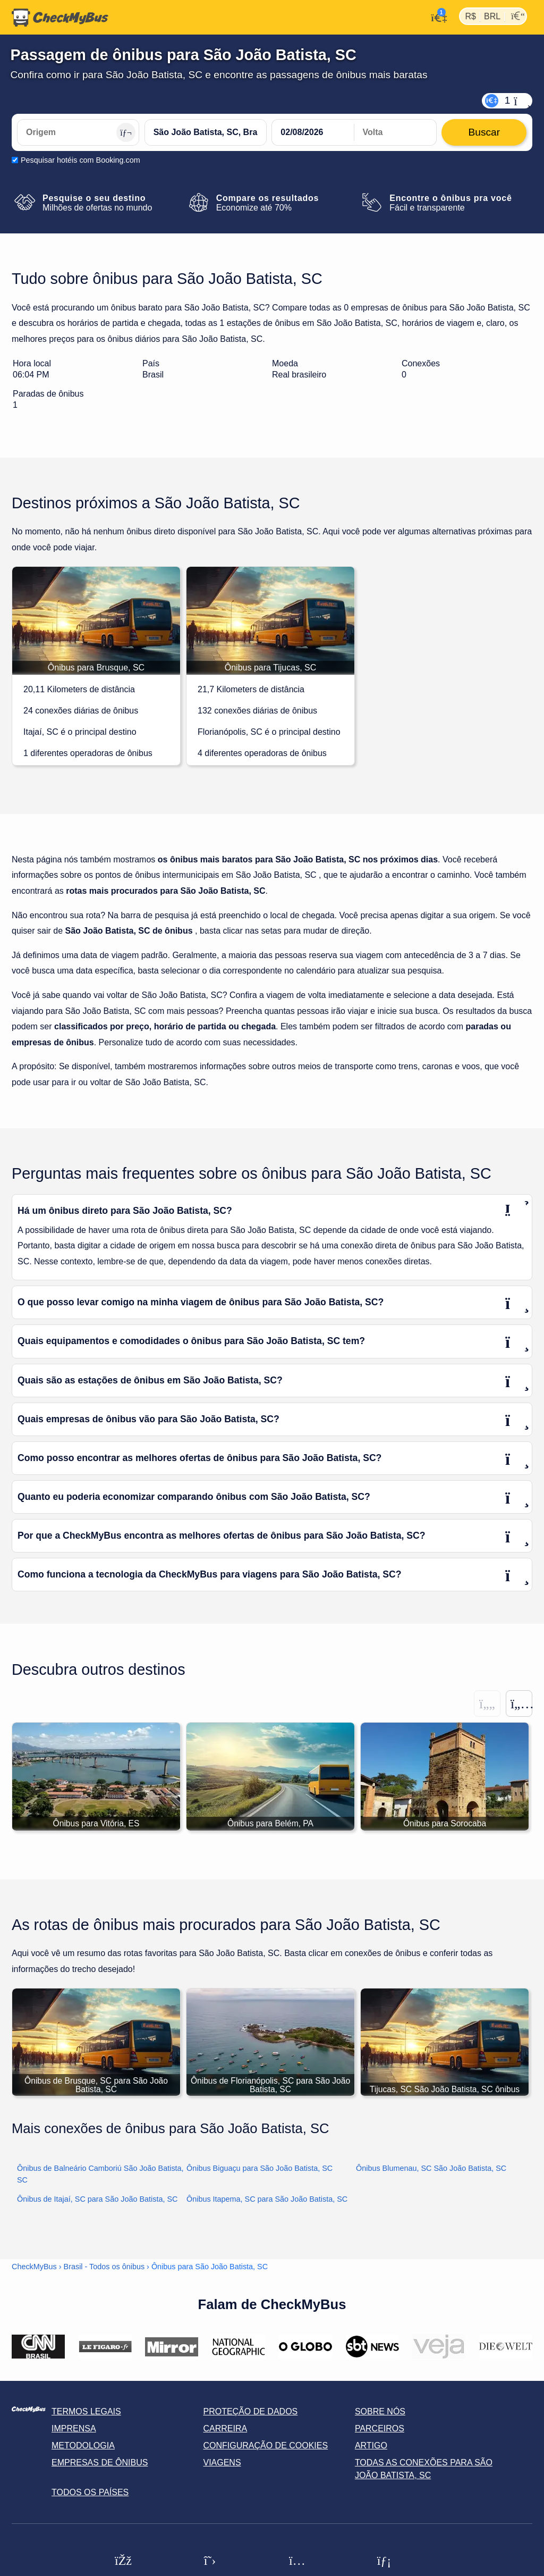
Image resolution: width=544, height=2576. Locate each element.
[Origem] (78, 132)
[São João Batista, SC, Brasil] (205, 132)
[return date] (395, 132)
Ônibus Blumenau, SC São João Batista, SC (431, 2168)
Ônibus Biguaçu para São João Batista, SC (259, 2168)
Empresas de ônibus (100, 2463)
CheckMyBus (34, 2267)
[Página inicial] (60, 17)
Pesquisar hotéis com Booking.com (80, 160)
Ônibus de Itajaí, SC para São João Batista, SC (97, 2199)
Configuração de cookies (265, 2446)
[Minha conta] (436, 16)
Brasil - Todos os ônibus (104, 2267)
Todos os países (90, 2492)
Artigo (371, 2446)
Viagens (222, 2463)
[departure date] (313, 132)
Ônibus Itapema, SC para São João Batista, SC (266, 2199)
